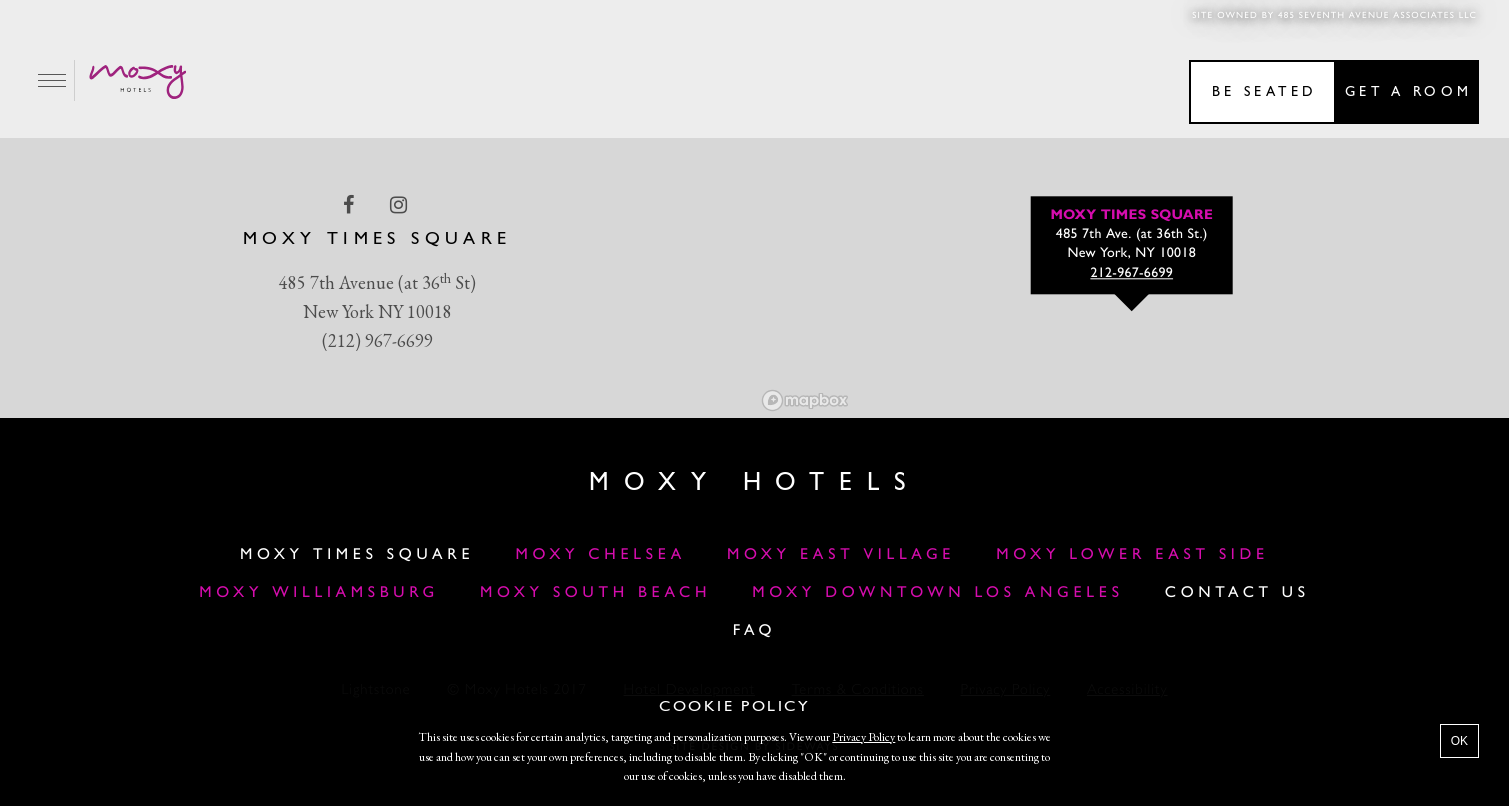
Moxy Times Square (357, 555)
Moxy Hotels (754, 483)
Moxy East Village (841, 555)
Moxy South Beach (595, 593)
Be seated (1264, 92)
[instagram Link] (400, 205)
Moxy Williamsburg (319, 593)
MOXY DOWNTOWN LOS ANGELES (937, 593)
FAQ (755, 631)
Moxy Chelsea (600, 555)
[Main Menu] (52, 80)
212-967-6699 (1131, 274)
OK (1459, 741)
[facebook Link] (350, 205)
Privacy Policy (863, 737)
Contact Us (1237, 593)
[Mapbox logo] (805, 400)
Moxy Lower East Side (1132, 555)
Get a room (1408, 92)
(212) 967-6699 (377, 340)
